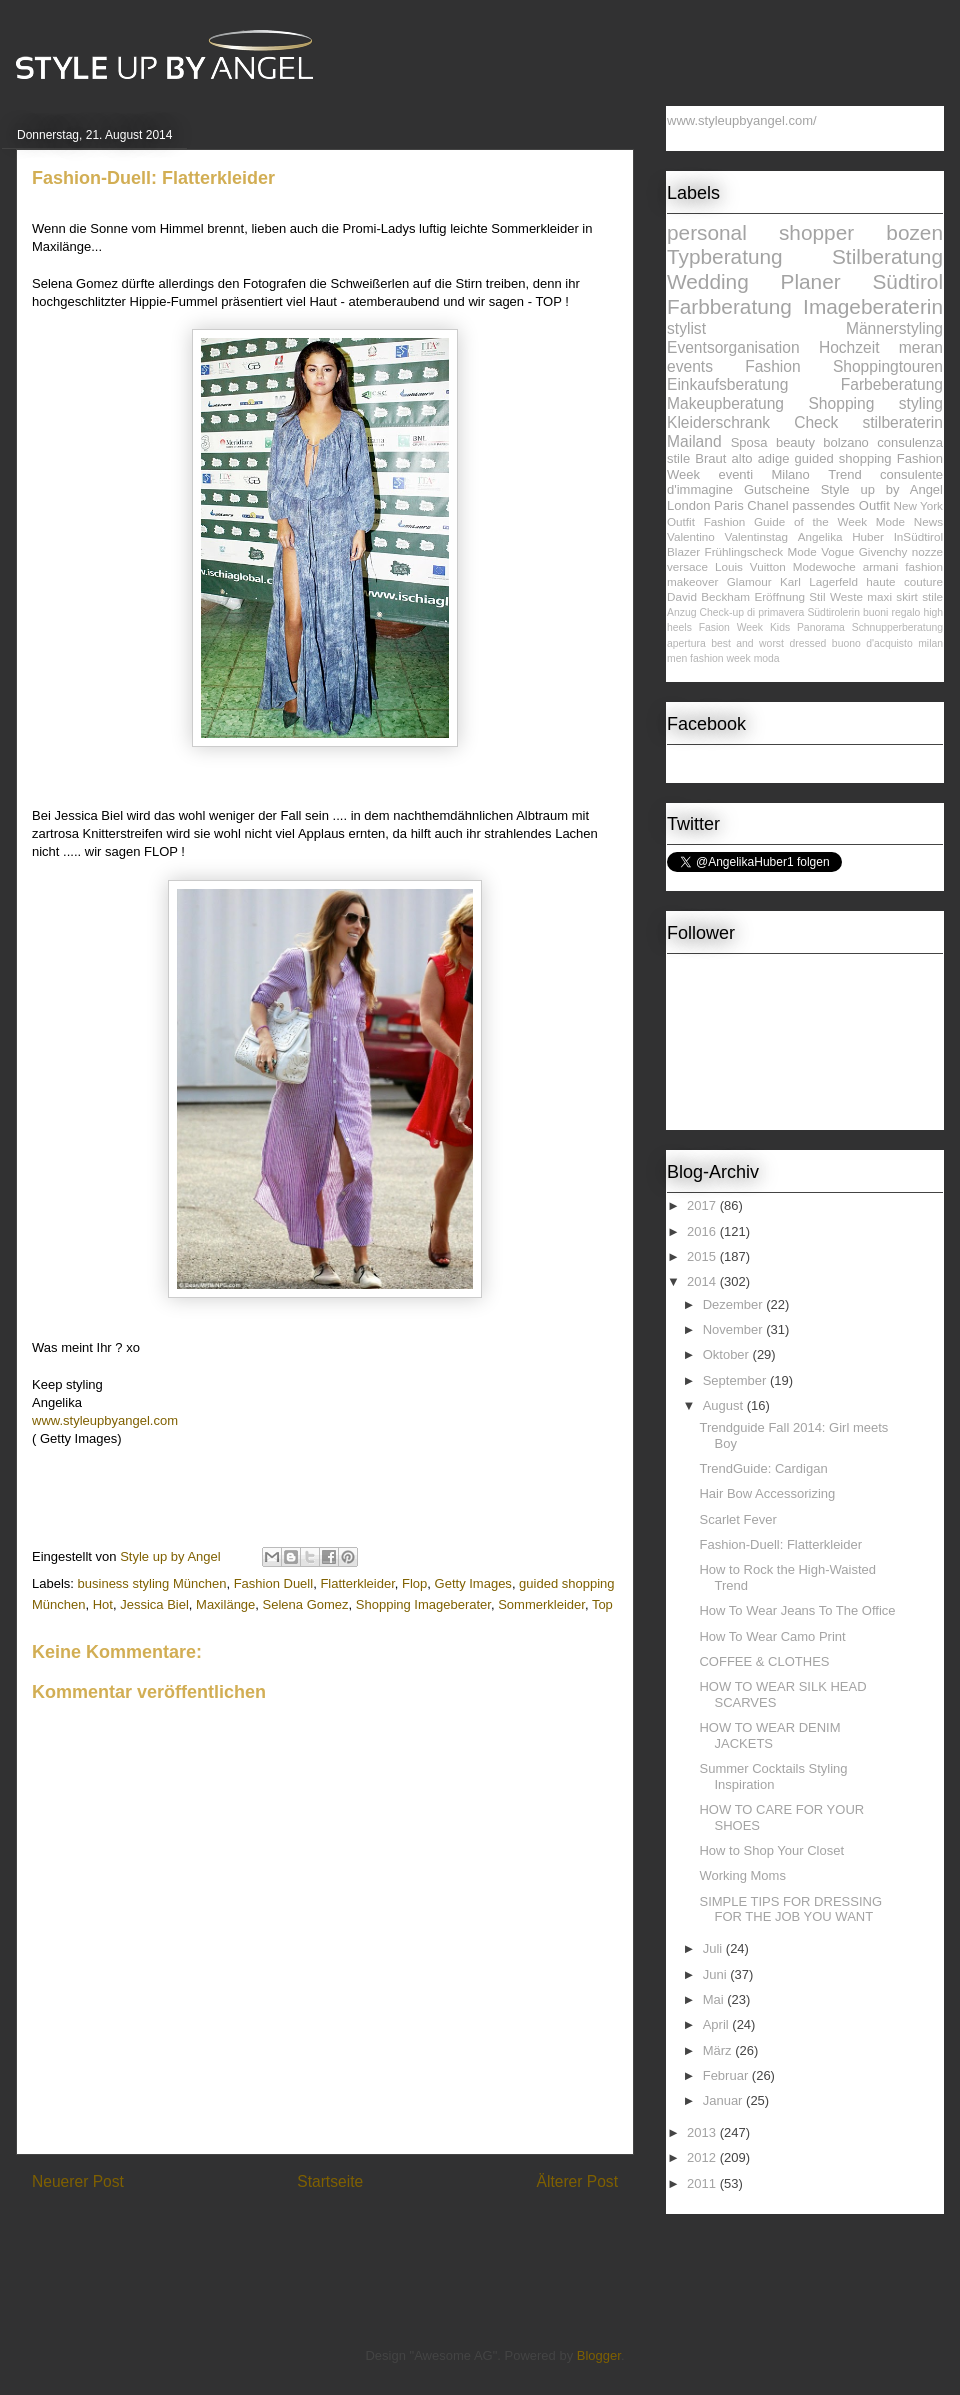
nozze (927, 551)
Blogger (599, 2355)
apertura (686, 643)
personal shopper (760, 232)
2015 (703, 1256)
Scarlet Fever (737, 1519)
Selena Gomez (306, 1604)
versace (687, 566)
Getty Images (473, 1583)
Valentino (691, 536)
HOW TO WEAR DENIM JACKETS (769, 1735)
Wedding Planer (754, 281)
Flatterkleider (357, 1583)
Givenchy (883, 551)
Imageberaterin (873, 306)
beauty (795, 442)
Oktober (728, 1354)
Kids (780, 627)
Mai (715, 1999)
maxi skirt (892, 596)
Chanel (767, 505)
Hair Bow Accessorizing (767, 1493)
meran (921, 347)
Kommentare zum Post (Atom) (360, 2233)
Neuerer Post (78, 2181)
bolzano (846, 442)
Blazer (683, 551)
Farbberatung (729, 306)
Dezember (735, 1304)
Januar (724, 2100)
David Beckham (708, 596)
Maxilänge (225, 1604)
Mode (802, 551)
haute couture (904, 581)
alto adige (761, 458)
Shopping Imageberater (423, 1604)
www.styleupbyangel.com (105, 1420)
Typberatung (725, 256)
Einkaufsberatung (727, 384)
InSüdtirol (918, 536)
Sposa (749, 442)
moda (767, 658)
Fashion (772, 366)
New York (918, 505)
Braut (710, 458)
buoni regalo (891, 612)
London (688, 505)
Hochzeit (849, 347)
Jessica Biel (154, 1604)
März (719, 2050)
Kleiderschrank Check (752, 422)
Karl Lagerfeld (819, 581)
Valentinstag (756, 536)
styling (921, 403)
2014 (703, 1281)
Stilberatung (887, 256)
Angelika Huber (841, 536)
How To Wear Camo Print (772, 1636)
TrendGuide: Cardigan (763, 1468)
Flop (414, 1583)
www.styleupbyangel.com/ (742, 120)
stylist (686, 328)
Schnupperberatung (897, 627)
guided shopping (843, 458)
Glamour (749, 581)
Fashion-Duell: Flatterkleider (780, 1544)
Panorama (821, 627)
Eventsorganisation (733, 347)
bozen (914, 232)
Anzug (681, 612)
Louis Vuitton (750, 566)
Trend (844, 474)
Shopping (841, 403)
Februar (727, 2075)
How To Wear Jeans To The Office (797, 1610)
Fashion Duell (274, 1583)
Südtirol (907, 281)
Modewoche (824, 566)
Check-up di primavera (752, 612)
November (735, 1329)
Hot (103, 1604)
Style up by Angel (882, 489)
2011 (703, 2183)
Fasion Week (731, 627)
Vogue (837, 551)
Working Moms (742, 1875)
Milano (791, 474)
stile (932, 596)
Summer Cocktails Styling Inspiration (773, 1776)
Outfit (681, 521)
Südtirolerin (833, 612)
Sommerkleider (541, 1604)
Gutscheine (777, 489)
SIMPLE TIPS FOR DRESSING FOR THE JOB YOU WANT (790, 1909)
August (725, 1405)
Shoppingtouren (888, 366)
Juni (716, 1974)
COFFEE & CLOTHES (764, 1661)
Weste (846, 596)
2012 (703, 2157)
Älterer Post (577, 2181)
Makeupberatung (725, 403)
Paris (729, 505)
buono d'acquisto (872, 643)
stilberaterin (902, 422)
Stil (817, 596)
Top (602, 1604)
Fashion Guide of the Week (785, 521)
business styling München (152, 1583)
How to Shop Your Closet (771, 1850)
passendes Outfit (841, 505)
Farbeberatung (892, 384)
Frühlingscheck (744, 551)
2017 (703, 1205)
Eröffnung (779, 596)
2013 (703, 2132)
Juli (714, 1948)
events (690, 366)
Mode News (909, 521)
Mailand (694, 441)
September (736, 1380)
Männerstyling (894, 328)
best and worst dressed (768, 643)
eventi (735, 474)
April (718, 2024)
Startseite (330, 2181)
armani (881, 566)
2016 (703, 1231)
